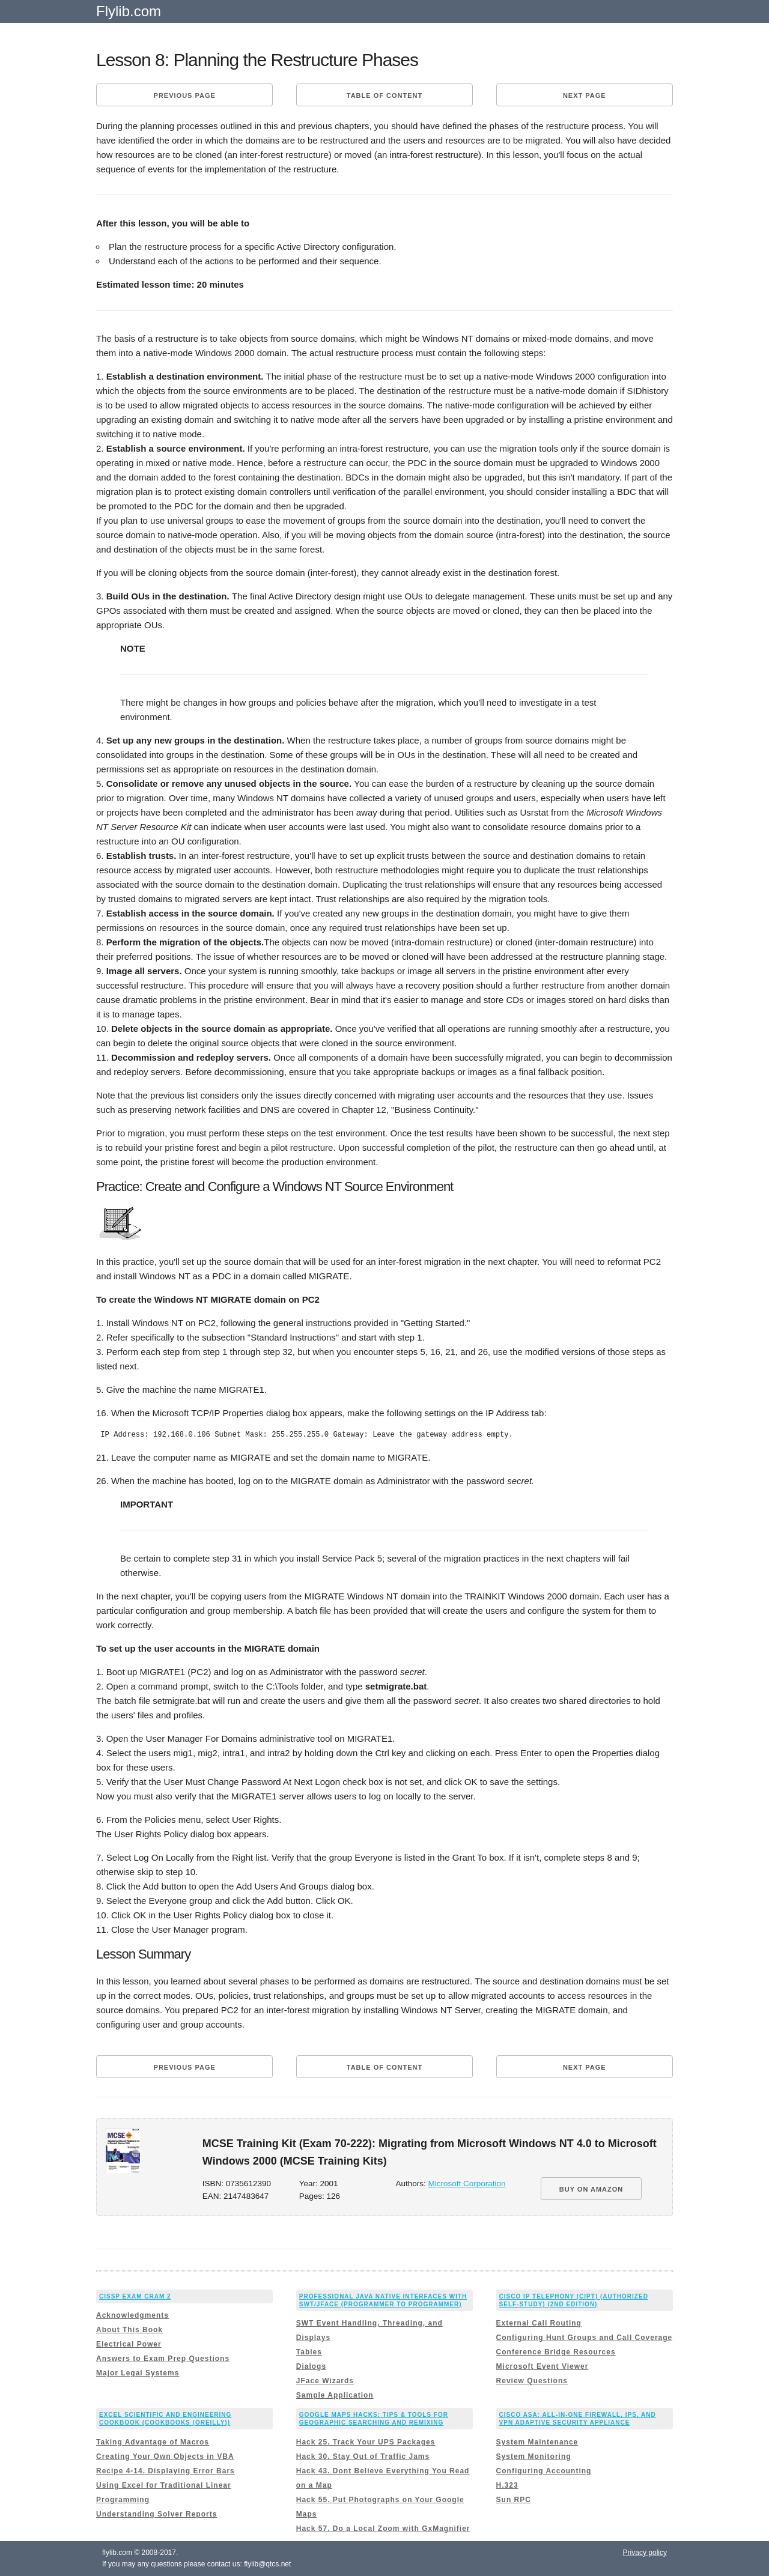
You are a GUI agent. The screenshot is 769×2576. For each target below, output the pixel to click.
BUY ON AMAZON (591, 2189)
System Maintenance (537, 2442)
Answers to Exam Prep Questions (162, 2358)
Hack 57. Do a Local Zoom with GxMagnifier (383, 2528)
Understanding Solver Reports (156, 2514)
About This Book (129, 2330)
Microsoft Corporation (467, 2183)
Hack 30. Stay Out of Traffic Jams (363, 2456)
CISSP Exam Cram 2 (135, 2296)
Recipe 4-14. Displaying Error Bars (165, 2471)
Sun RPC (513, 2500)
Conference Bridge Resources (556, 2352)
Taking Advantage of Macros (152, 2442)
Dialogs (311, 2366)
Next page (584, 95)
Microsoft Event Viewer (542, 2366)
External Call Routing (539, 2323)
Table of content (384, 95)
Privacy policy (645, 2552)
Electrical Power (129, 2344)
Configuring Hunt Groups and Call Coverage (584, 2337)
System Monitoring (533, 2456)
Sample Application (335, 2395)
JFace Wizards (325, 2381)
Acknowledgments (132, 2315)
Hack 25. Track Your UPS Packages (366, 2442)
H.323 (507, 2485)
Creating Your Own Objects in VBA (165, 2456)
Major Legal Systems (137, 2373)
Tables (309, 2352)
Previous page (185, 95)
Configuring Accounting (544, 2471)
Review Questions (532, 2381)
